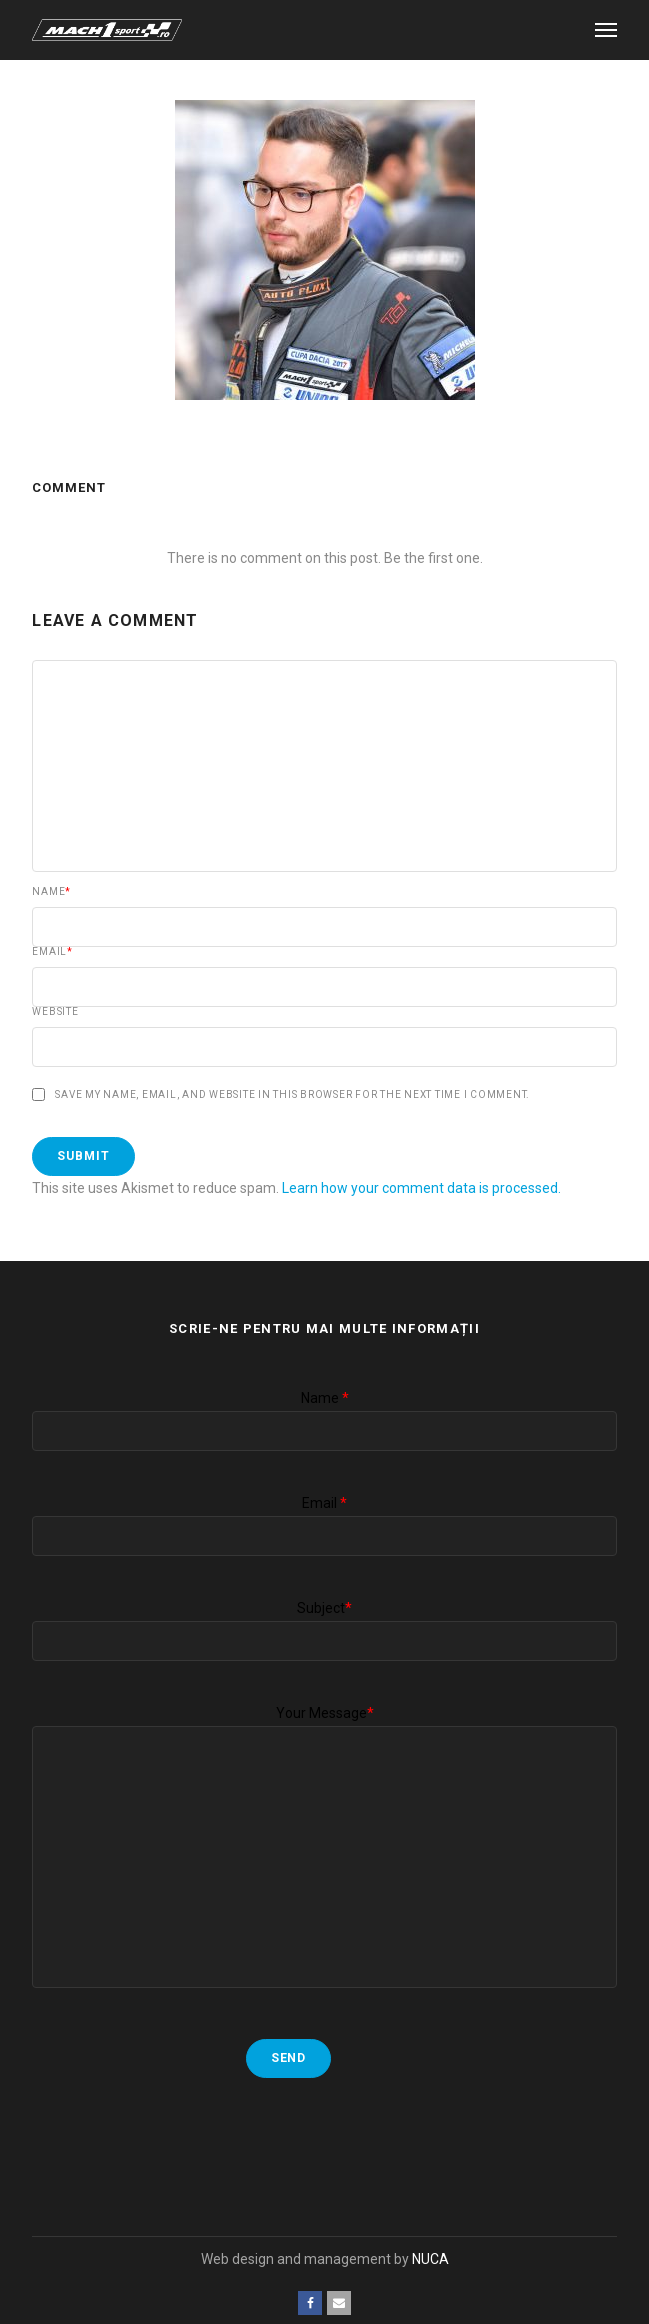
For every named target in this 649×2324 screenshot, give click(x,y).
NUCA (430, 2259)
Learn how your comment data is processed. (421, 1188)
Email (52, 952)
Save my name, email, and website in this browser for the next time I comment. (292, 1095)
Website (55, 1012)
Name (51, 892)
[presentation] (184, 2137)
